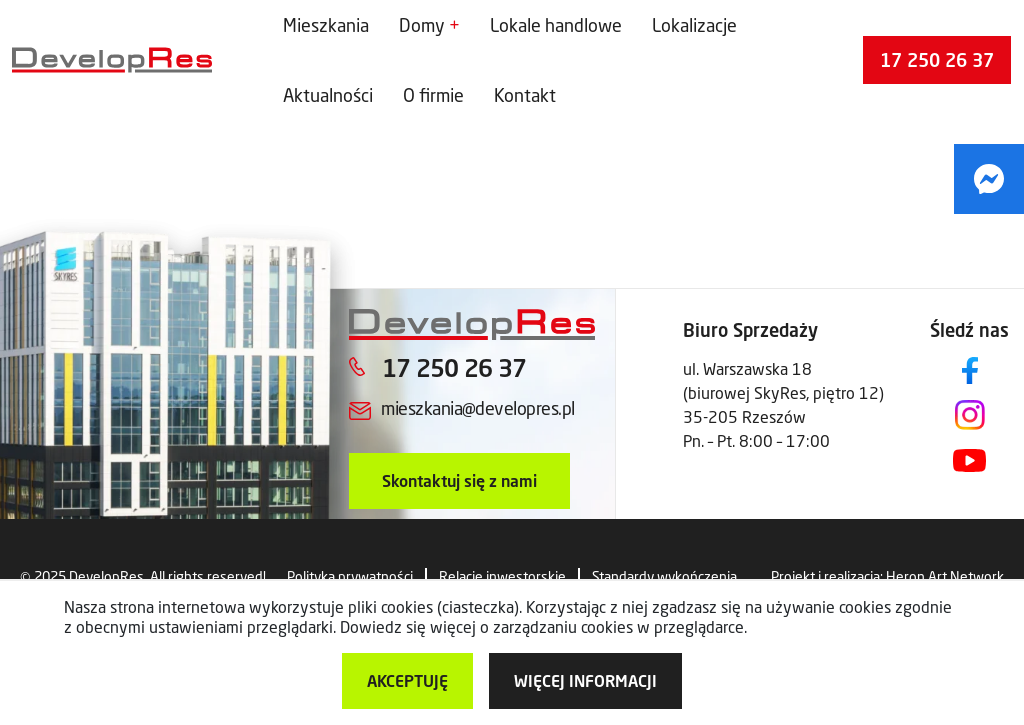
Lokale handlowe (556, 25)
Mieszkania (326, 25)
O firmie (433, 95)
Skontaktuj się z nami (459, 480)
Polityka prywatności (350, 576)
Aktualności (328, 95)
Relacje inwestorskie (502, 576)
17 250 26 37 (937, 60)
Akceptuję (407, 680)
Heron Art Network (945, 576)
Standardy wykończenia (664, 576)
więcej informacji (585, 680)
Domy (422, 25)
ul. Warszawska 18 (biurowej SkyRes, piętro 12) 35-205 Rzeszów (783, 392)
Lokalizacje (694, 25)
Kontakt (525, 95)
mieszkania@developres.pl (477, 408)
